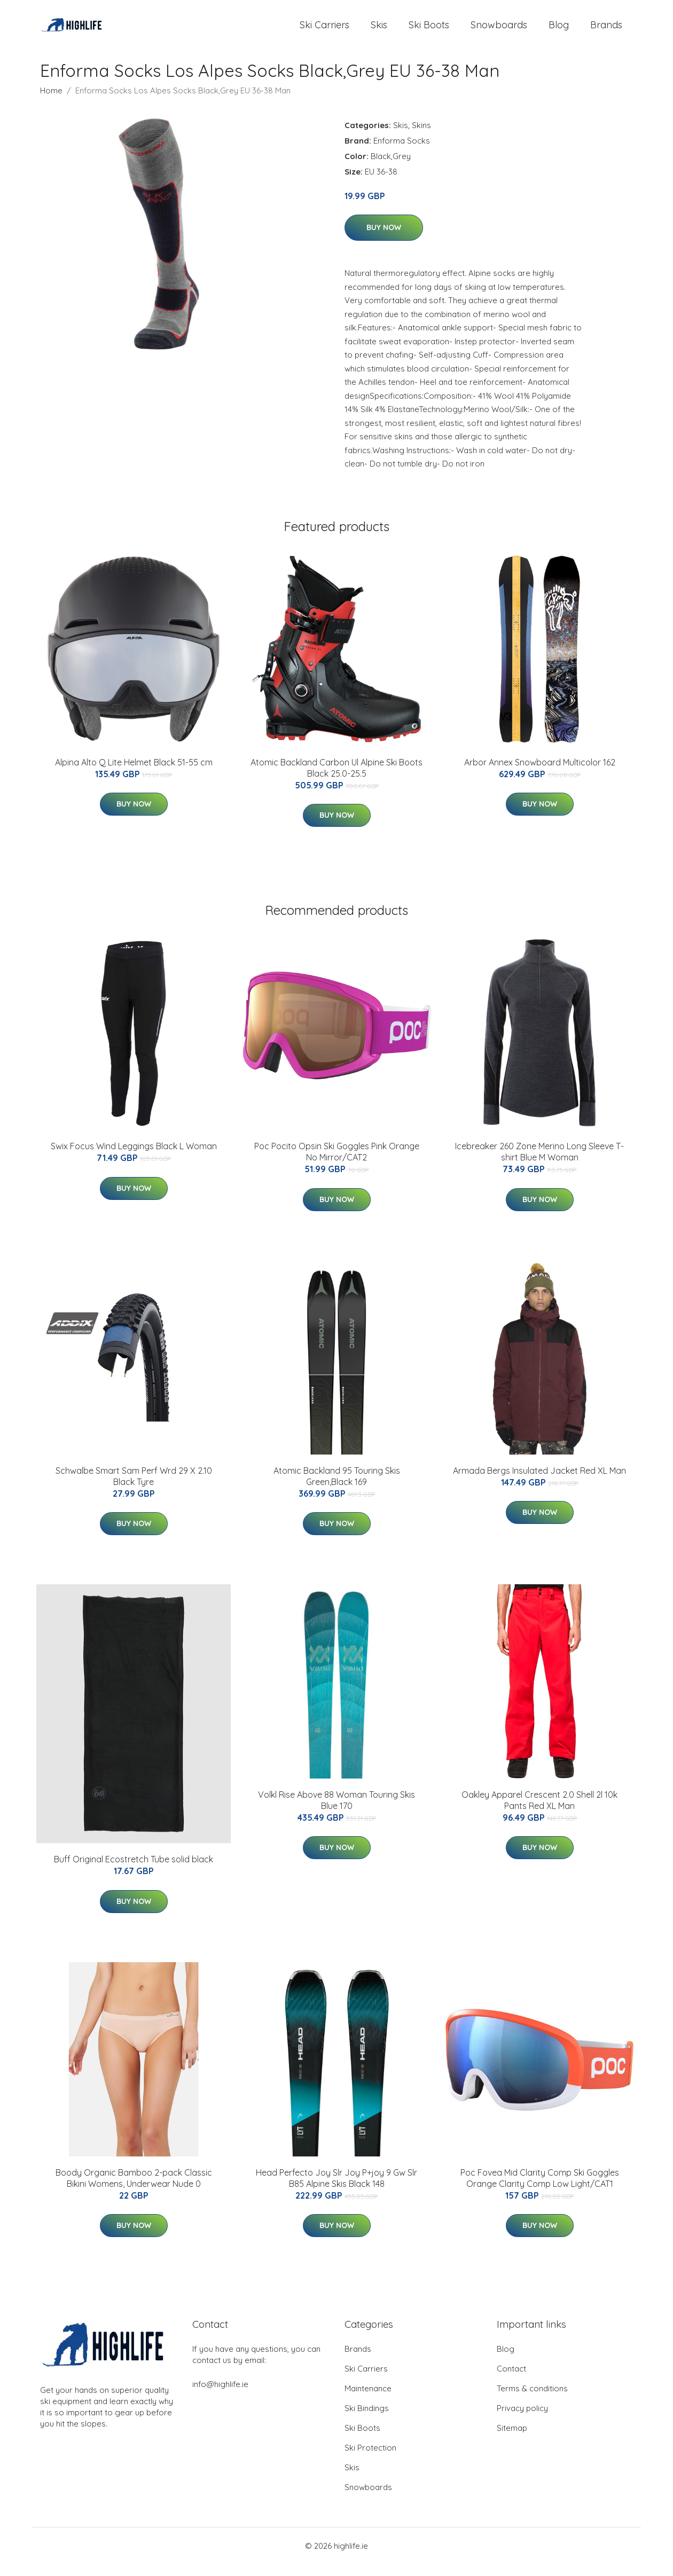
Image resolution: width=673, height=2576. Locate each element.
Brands (606, 31)
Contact (511, 2380)
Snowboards (499, 31)
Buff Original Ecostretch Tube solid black (133, 1871)
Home (51, 102)
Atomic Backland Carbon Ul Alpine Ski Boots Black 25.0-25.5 (336, 780)
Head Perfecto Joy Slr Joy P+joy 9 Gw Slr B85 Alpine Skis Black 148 (336, 2190)
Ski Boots (429, 31)
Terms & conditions (532, 2400)
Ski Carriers (324, 31)
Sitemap (512, 2440)
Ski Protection (370, 2459)
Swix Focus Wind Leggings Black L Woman (134, 1157)
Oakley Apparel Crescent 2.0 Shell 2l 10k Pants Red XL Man (539, 1812)
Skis (379, 31)
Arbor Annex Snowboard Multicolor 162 (539, 774)
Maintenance (368, 2400)
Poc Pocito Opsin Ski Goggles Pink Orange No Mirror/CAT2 (336, 1163)
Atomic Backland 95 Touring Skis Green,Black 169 (336, 1488)
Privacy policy (522, 2420)
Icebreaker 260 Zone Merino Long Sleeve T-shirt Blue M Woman (539, 1163)
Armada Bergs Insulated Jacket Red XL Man (539, 1482)
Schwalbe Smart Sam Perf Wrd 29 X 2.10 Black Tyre (134, 1488)
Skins (421, 137)
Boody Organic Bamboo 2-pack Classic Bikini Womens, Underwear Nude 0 (134, 2190)
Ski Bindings (367, 2420)
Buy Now (383, 239)
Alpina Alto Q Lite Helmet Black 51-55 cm (134, 774)
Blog (559, 31)
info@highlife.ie (220, 2396)
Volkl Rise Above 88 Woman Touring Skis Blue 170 (336, 1812)
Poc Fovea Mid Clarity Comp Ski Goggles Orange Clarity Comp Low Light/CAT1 (539, 2190)
